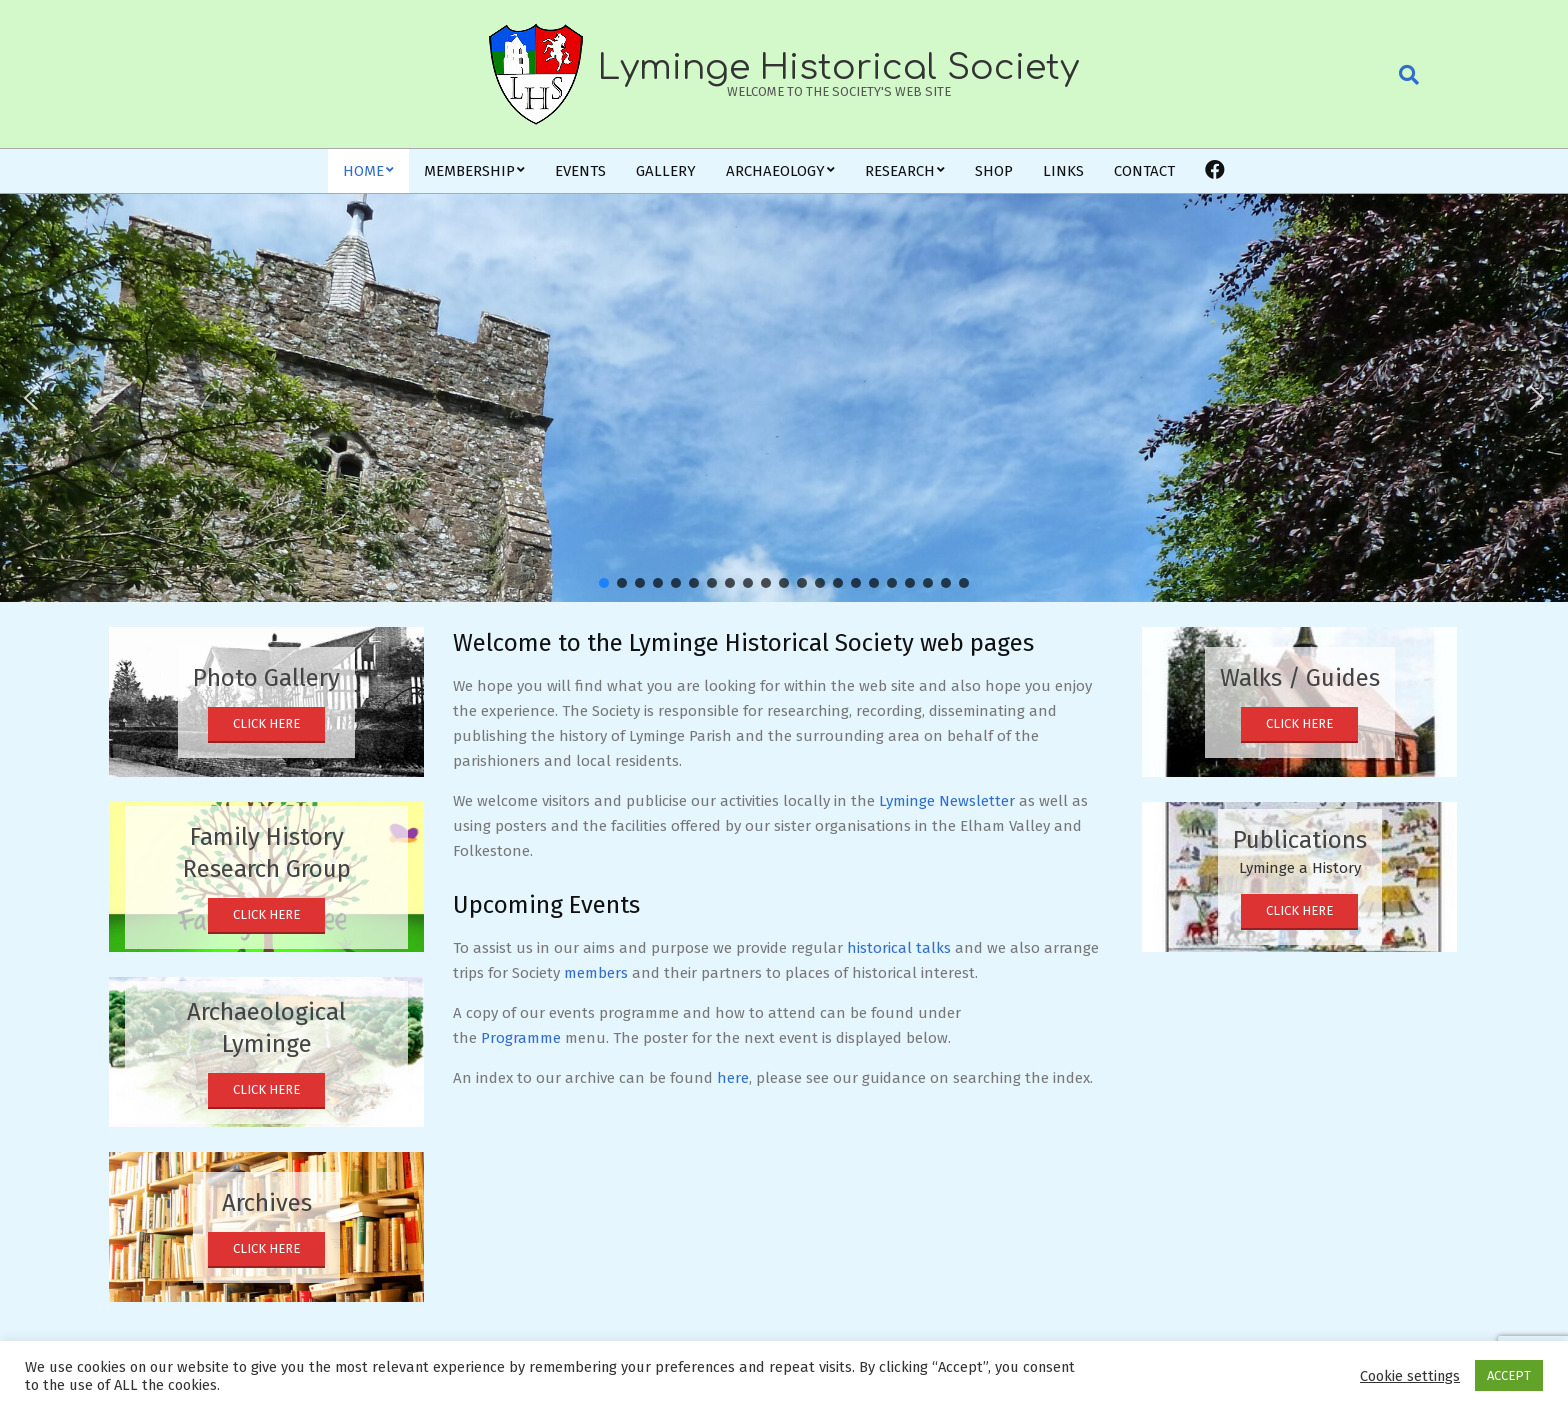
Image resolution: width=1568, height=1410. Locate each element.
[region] (784, 398)
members (596, 973)
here (733, 1078)
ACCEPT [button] (1509, 1375)
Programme (521, 1038)
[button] (31, 398)
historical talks (899, 948)
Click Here (266, 723)
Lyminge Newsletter (947, 801)
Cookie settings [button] (1410, 1376)
